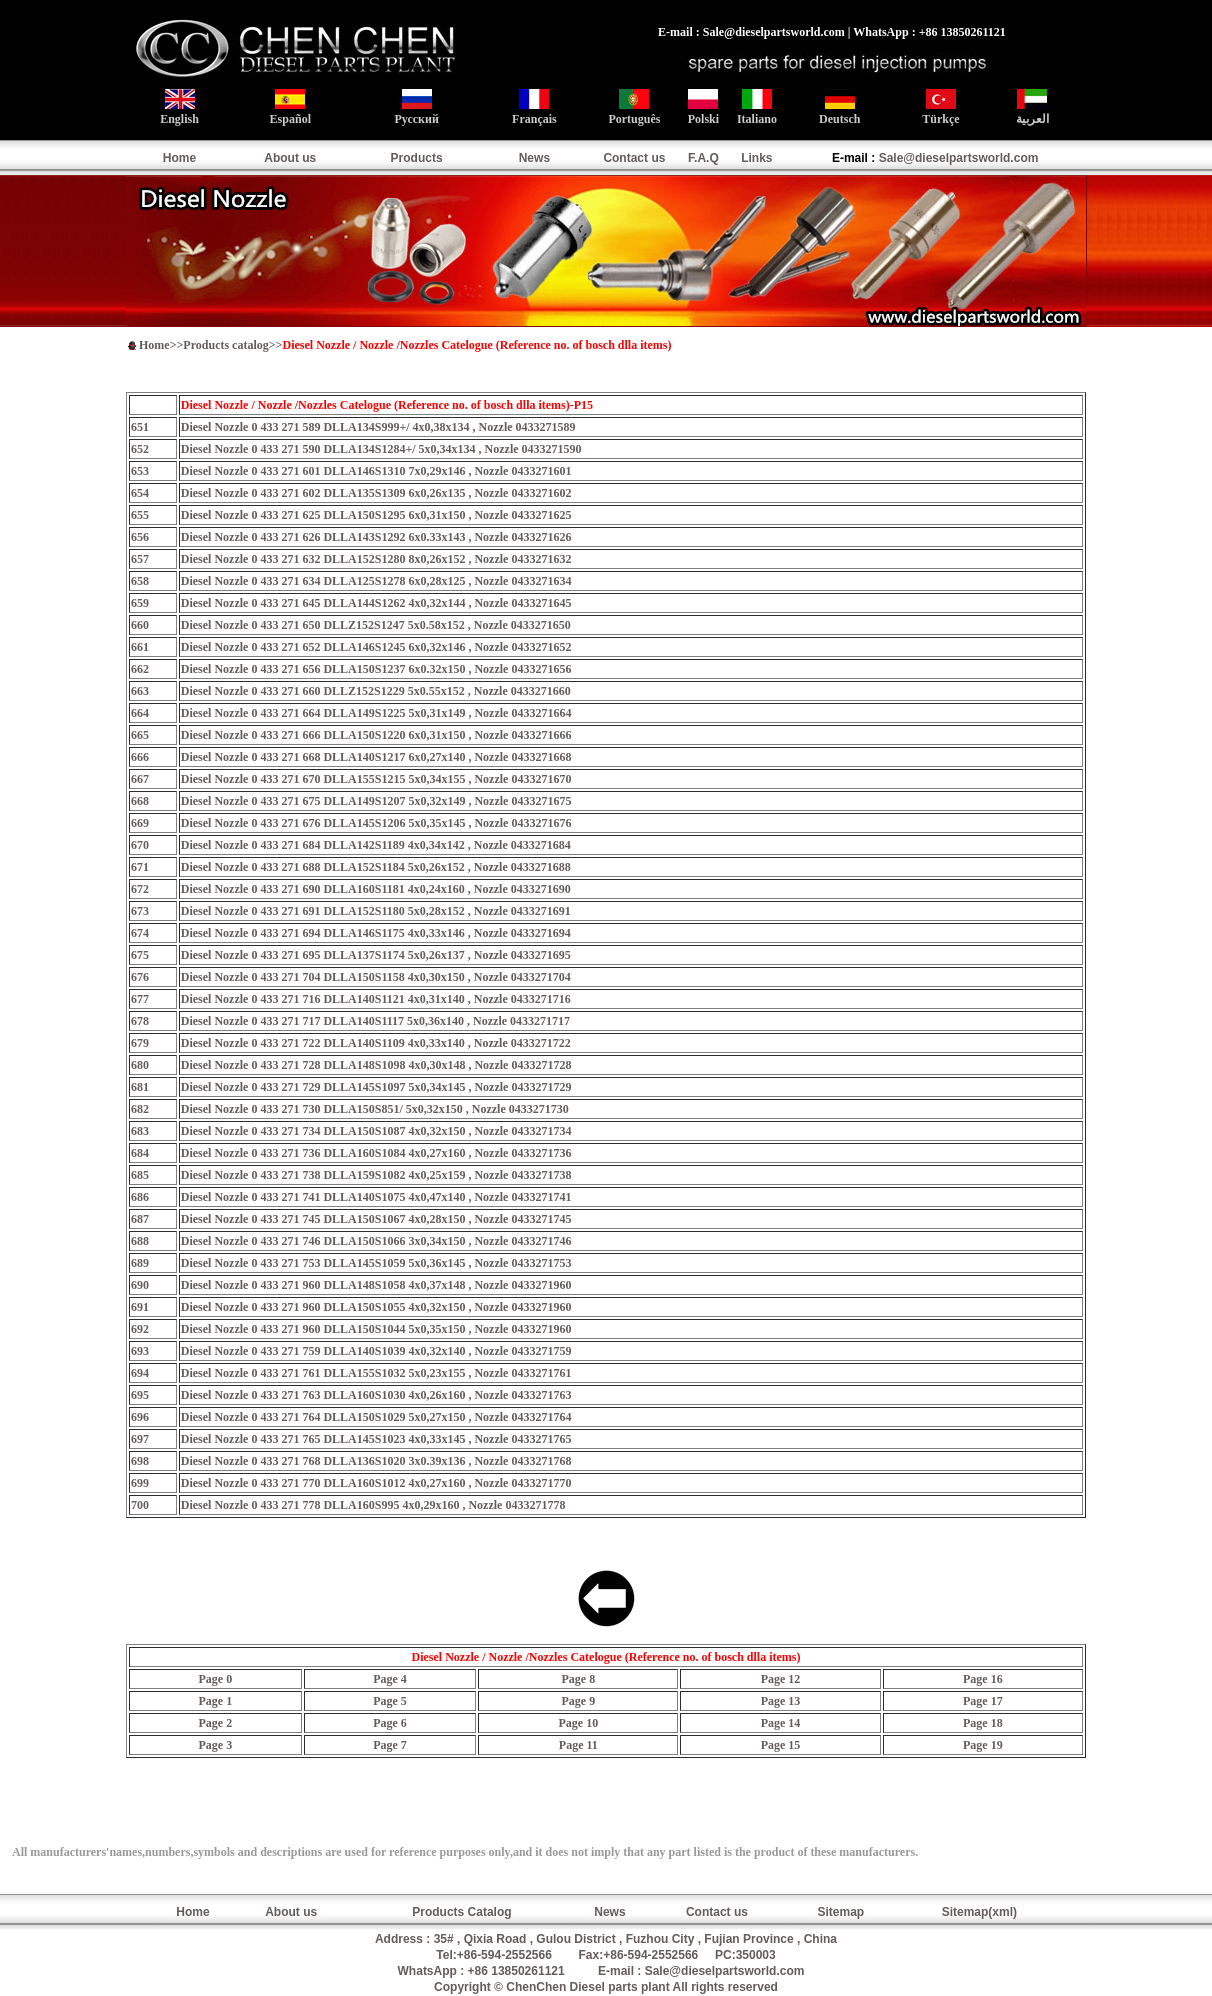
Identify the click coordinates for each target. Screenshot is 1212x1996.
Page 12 (781, 1679)
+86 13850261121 (516, 1971)
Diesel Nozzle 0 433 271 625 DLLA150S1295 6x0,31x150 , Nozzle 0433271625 (376, 515)
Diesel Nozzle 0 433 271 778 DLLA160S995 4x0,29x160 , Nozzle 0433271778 (373, 1505)
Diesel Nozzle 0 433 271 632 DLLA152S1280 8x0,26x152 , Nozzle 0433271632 (376, 559)
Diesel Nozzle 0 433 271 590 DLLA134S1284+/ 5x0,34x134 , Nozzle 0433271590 (381, 449)
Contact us (634, 158)
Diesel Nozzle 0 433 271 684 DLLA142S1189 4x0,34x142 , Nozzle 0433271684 (376, 845)
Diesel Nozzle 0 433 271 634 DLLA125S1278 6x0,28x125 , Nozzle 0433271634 (376, 581)
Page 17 (983, 1701)
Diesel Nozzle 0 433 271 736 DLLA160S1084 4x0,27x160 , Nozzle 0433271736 (376, 1153)
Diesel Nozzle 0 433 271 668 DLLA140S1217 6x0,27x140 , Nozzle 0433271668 (376, 757)
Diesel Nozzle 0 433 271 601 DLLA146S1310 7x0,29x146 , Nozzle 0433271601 (376, 471)
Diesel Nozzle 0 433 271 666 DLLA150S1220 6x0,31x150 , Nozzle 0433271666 (376, 735)
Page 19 (983, 1745)
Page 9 (579, 1701)
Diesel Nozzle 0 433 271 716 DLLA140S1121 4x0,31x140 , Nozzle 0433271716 (376, 999)
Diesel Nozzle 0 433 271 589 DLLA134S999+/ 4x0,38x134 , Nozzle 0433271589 (378, 427)
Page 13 (781, 1701)
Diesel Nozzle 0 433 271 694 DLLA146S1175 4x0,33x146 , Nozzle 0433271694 (376, 933)
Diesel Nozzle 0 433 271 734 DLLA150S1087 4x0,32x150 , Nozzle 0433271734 (376, 1131)
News (534, 158)
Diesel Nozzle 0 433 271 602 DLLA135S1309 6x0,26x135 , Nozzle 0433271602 (376, 493)
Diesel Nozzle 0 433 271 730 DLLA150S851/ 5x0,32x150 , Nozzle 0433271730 (375, 1109)
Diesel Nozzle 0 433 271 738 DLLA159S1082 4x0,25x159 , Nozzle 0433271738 (376, 1175)
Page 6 (390, 1723)
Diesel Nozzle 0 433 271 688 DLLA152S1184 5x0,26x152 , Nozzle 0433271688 (376, 867)
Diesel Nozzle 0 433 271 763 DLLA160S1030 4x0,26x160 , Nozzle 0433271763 (376, 1395)
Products (417, 158)
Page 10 (579, 1723)
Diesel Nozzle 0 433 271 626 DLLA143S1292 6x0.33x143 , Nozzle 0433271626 (376, 537)
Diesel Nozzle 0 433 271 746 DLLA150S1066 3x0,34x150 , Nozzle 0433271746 (376, 1241)
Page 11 (578, 1745)
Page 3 (215, 1745)
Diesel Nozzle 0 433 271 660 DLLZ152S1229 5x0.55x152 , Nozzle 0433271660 (376, 691)
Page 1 (215, 1701)
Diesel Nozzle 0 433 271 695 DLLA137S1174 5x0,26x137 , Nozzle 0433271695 (376, 955)
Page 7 (390, 1745)
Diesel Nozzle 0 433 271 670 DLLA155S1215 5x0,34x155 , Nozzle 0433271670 (376, 779)
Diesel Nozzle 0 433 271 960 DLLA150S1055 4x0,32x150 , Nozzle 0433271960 (376, 1307)
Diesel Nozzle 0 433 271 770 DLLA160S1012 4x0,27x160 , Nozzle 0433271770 (376, 1483)
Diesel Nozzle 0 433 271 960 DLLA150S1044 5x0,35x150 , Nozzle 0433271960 (376, 1329)
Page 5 (390, 1701)
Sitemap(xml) (979, 1912)
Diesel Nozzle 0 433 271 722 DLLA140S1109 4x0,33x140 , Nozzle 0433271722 (376, 1043)
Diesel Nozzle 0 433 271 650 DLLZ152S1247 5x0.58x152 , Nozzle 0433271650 (376, 625)
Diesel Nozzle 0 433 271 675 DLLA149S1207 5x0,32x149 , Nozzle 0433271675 (376, 801)
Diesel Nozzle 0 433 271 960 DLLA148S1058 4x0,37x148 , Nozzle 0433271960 (376, 1285)
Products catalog (225, 345)
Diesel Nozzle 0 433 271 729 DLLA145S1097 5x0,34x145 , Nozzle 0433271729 (376, 1087)
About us (290, 158)
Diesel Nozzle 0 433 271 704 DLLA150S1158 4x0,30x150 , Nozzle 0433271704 (376, 977)
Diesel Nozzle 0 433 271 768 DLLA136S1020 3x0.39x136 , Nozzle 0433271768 (376, 1461)
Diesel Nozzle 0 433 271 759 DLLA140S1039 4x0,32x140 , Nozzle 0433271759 (376, 1351)
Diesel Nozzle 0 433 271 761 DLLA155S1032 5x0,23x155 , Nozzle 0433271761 (376, 1373)
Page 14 (781, 1723)
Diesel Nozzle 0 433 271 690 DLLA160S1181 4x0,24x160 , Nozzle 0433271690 (376, 889)
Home (179, 158)
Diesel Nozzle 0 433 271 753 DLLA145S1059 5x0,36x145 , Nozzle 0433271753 (376, 1263)
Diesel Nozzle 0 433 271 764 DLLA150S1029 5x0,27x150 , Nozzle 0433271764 (376, 1417)
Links (756, 158)
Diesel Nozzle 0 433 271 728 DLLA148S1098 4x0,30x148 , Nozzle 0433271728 (376, 1065)
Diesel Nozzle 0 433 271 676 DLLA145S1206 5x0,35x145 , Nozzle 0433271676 (376, 823)
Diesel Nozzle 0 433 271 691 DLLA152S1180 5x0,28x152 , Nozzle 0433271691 (376, 911)
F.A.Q (703, 158)
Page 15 (781, 1745)
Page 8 (579, 1679)
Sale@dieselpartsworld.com (959, 158)
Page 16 (983, 1679)
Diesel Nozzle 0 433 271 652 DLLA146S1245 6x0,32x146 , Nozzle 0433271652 (376, 647)
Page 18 (983, 1723)
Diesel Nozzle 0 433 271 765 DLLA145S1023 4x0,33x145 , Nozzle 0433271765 (376, 1439)
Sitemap (840, 1912)
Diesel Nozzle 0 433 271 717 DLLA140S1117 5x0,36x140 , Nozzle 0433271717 (375, 1021)
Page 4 (390, 1679)
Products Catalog (461, 1912)
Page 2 (215, 1723)
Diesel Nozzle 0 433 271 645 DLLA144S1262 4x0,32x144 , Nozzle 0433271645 (376, 603)
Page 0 (215, 1679)
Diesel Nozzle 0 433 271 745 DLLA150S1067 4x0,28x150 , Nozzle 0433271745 (376, 1219)
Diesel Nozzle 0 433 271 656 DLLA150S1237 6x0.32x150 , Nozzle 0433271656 (376, 669)
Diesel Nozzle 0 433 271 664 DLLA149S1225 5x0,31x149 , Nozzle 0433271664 (376, 713)
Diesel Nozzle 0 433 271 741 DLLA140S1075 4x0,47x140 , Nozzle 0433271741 (376, 1197)
